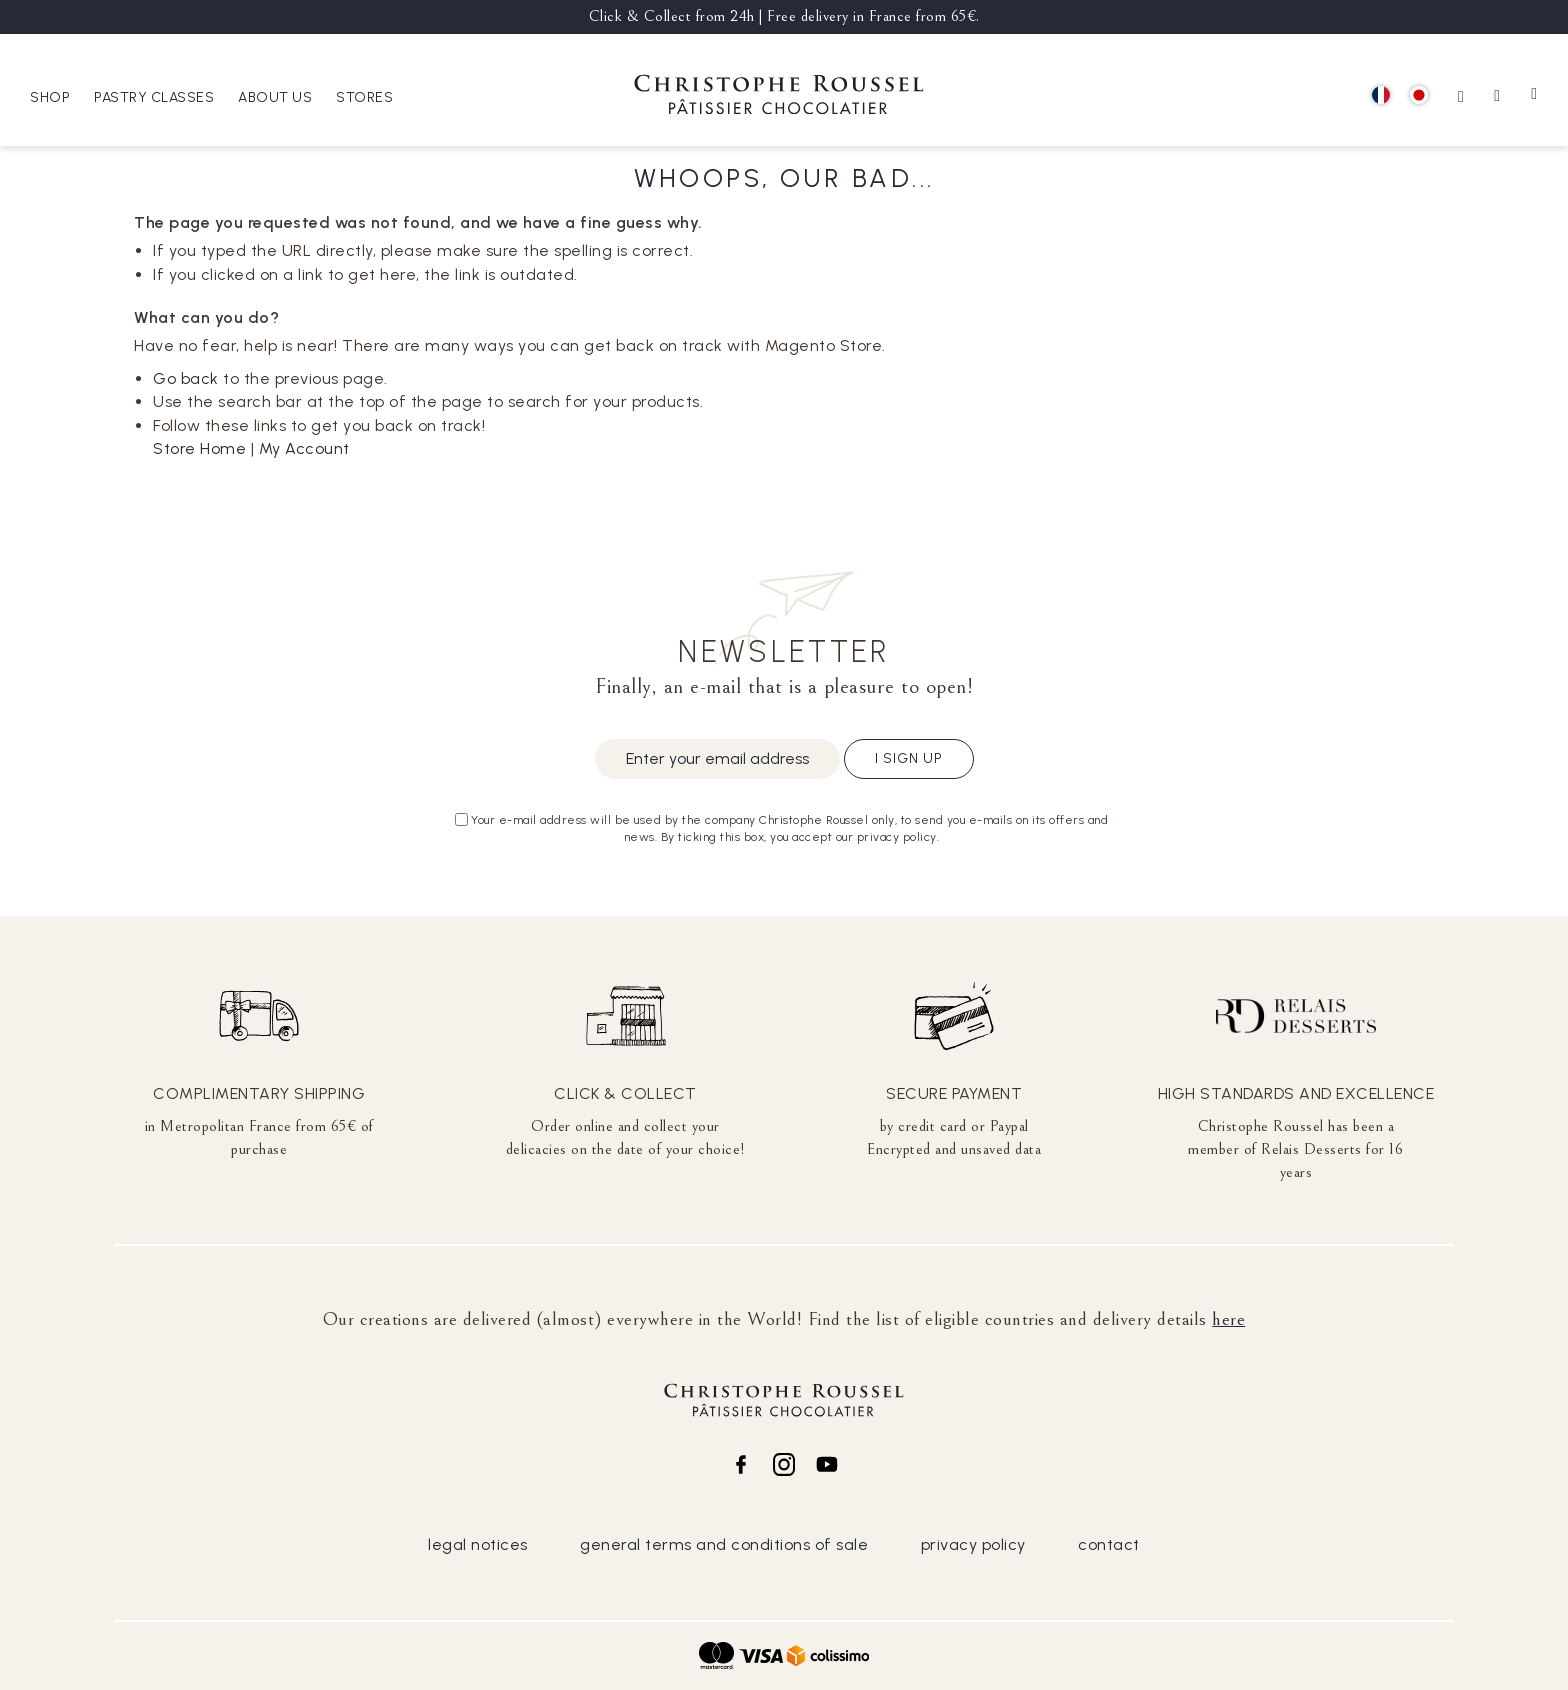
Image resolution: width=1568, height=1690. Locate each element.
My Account (304, 448)
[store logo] (779, 97)
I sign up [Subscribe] (909, 758)
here (1228, 1319)
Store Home (199, 448)
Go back (186, 378)
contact (1109, 1544)
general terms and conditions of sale (724, 1544)
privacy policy (973, 1544)
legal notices (478, 1544)
